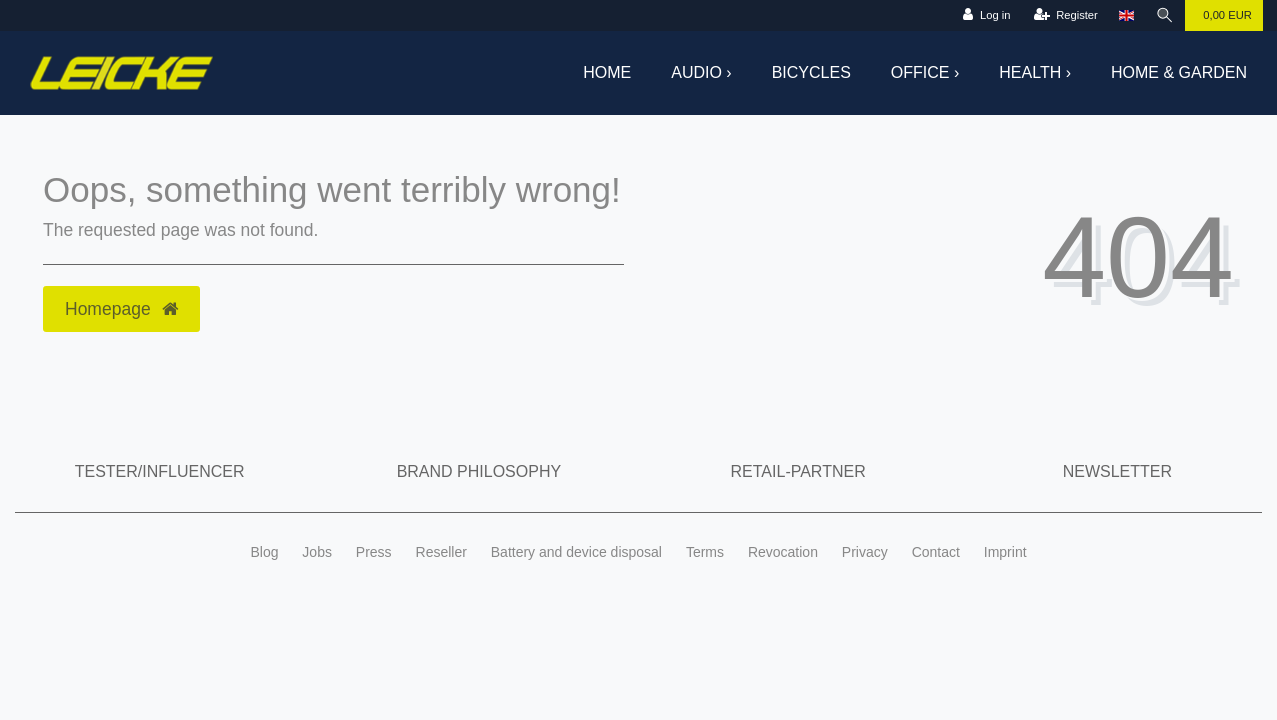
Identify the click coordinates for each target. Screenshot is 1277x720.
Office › (925, 72)
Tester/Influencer (160, 471)
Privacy (865, 552)
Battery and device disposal (576, 552)
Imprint (1005, 552)
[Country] (1126, 15)
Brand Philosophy (479, 471)
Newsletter (1117, 471)
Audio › (701, 72)
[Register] (1066, 15)
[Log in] (986, 15)
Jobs (317, 552)
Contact (936, 552)
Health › (1035, 72)
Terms (705, 552)
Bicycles (811, 72)
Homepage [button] (121, 309)
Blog (264, 552)
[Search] (1165, 15)
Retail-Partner (798, 471)
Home (607, 72)
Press (374, 552)
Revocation (783, 552)
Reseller (441, 552)
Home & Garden (1179, 72)
